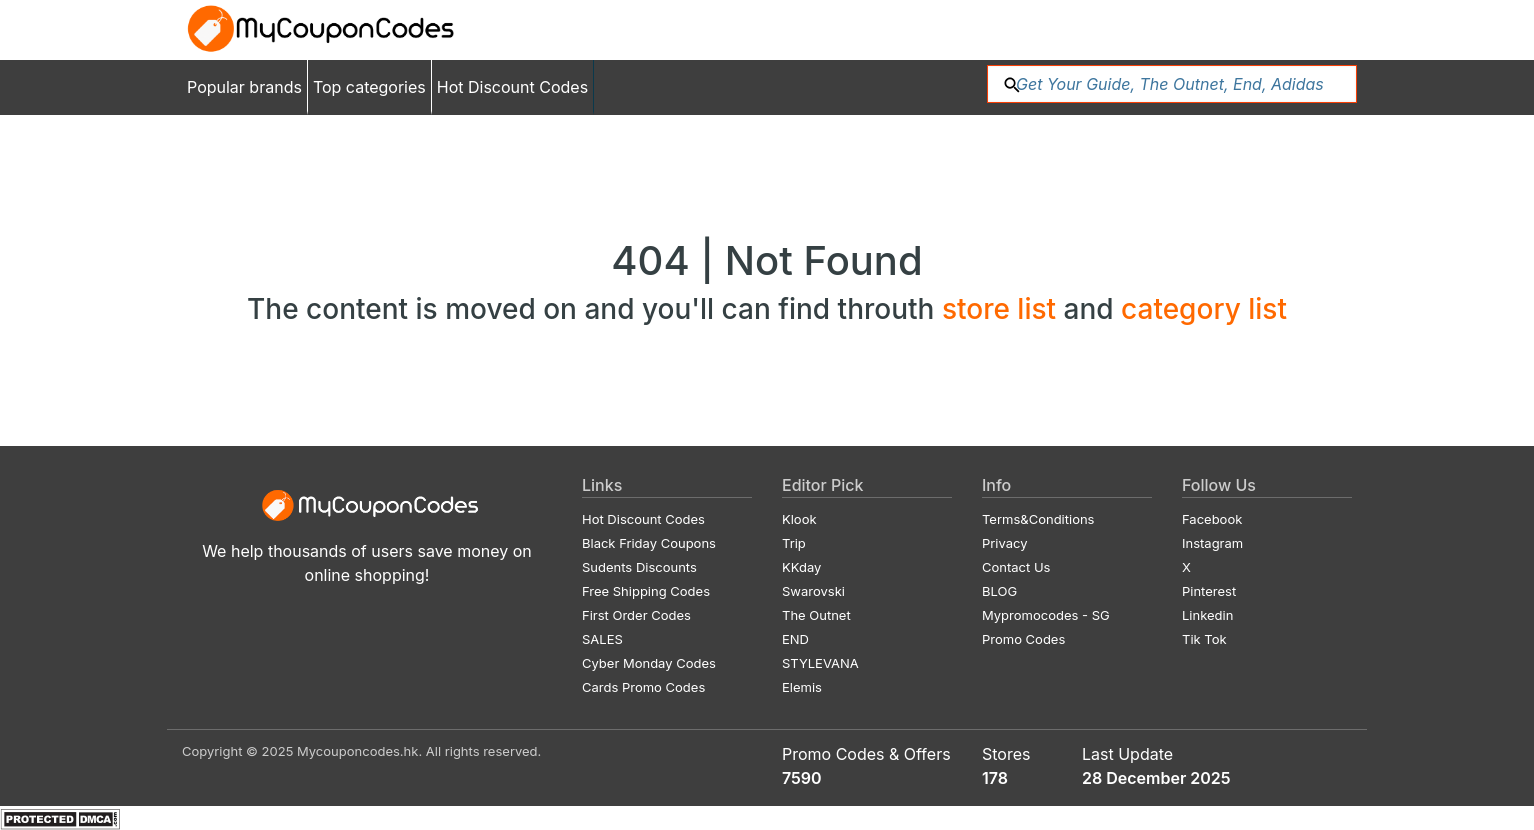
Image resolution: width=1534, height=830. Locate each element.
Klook (799, 519)
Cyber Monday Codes (649, 663)
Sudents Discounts (639, 567)
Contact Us (1016, 567)
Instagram (1212, 543)
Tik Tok (1204, 639)
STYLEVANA (820, 663)
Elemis (802, 687)
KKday (801, 567)
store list (1003, 309)
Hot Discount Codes (512, 87)
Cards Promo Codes (643, 687)
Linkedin (1207, 615)
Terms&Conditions (1038, 519)
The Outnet (816, 615)
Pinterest (1209, 591)
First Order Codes (636, 615)
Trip (794, 543)
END (795, 639)
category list (1204, 309)
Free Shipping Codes (646, 591)
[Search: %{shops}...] (1172, 84)
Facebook (1212, 519)
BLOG (999, 591)
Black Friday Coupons (649, 543)
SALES (602, 639)
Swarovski (813, 591)
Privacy (1005, 543)
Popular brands (244, 87)
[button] (1012, 83)
